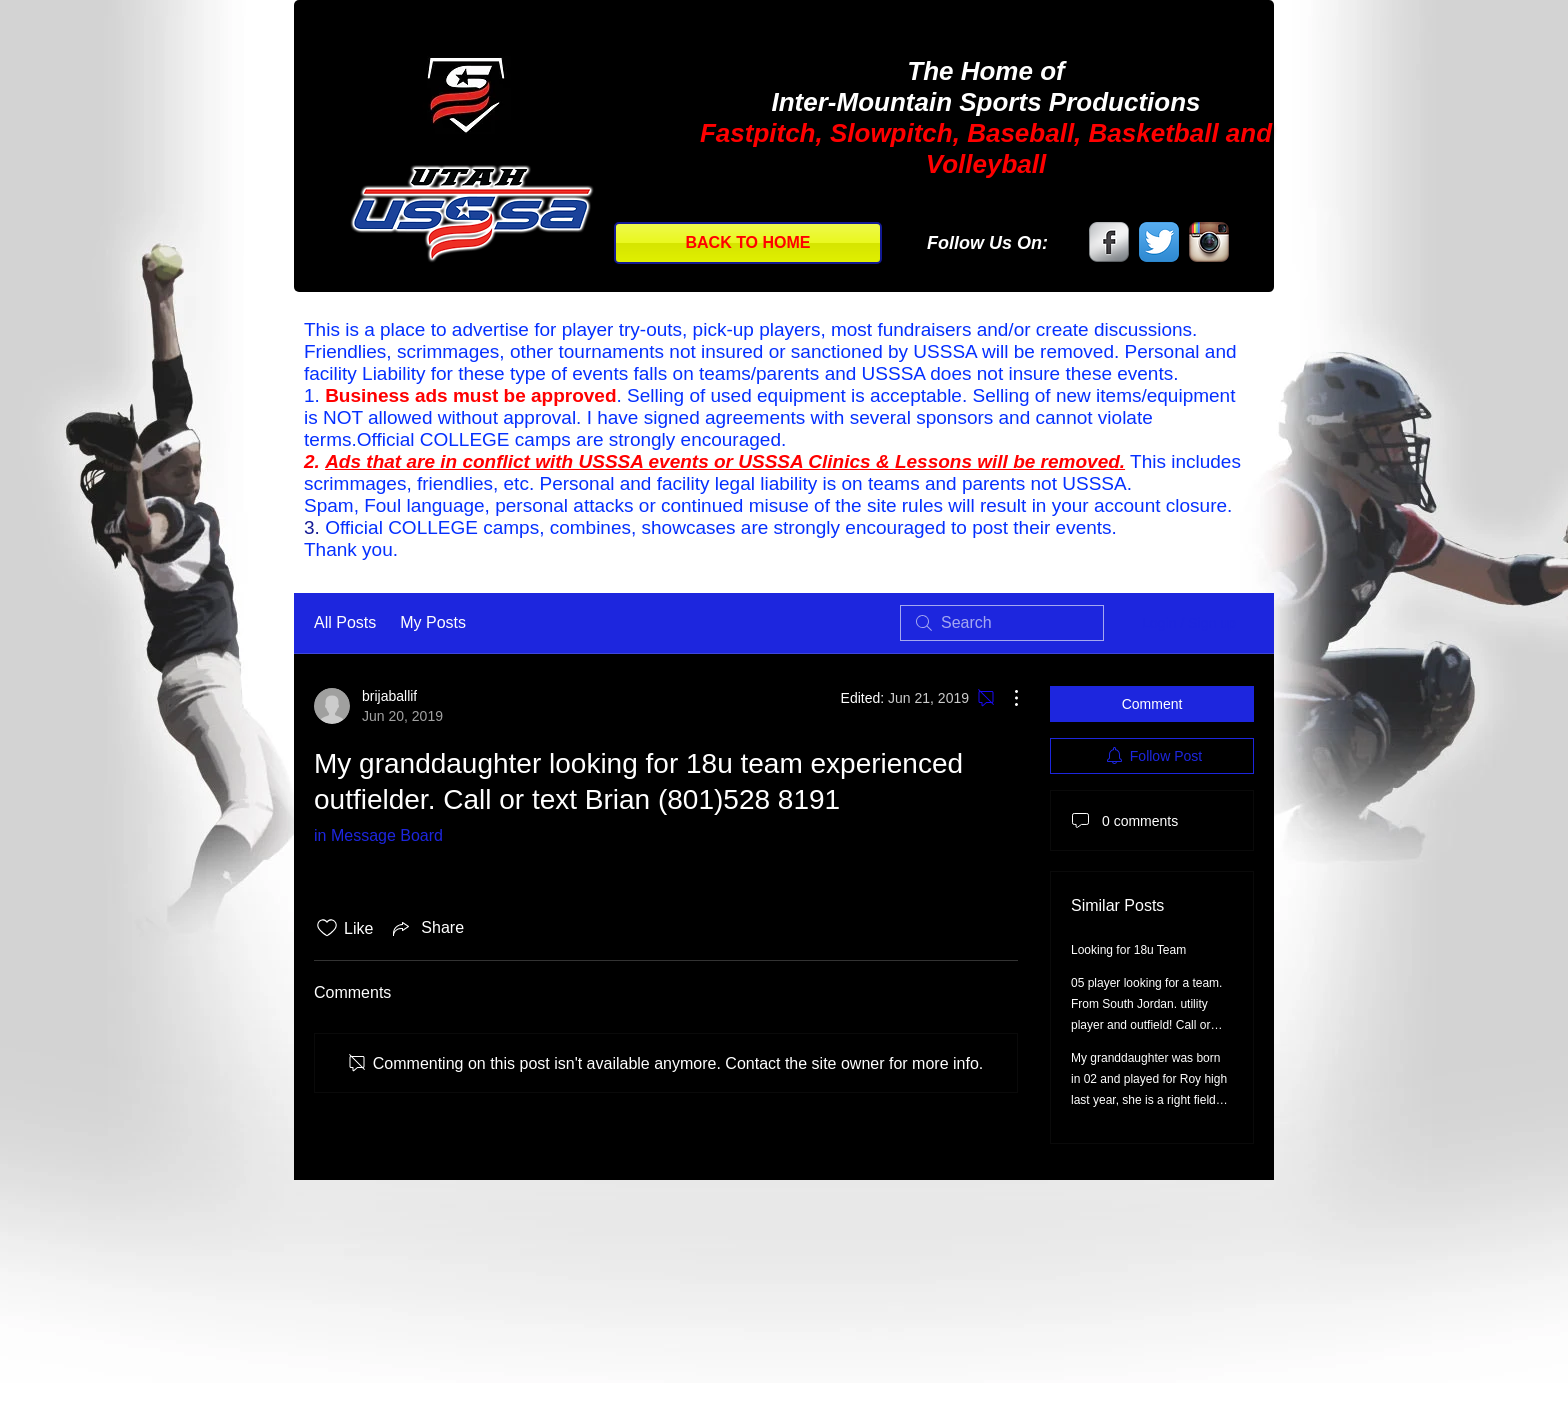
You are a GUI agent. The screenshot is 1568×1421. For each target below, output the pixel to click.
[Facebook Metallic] (1109, 242)
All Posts (345, 622)
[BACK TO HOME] (748, 243)
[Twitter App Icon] (1159, 242)
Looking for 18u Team (1128, 950)
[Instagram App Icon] (1209, 242)
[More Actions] (1006, 698)
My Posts (433, 622)
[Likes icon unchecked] (327, 928)
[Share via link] (426, 928)
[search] (1002, 623)
